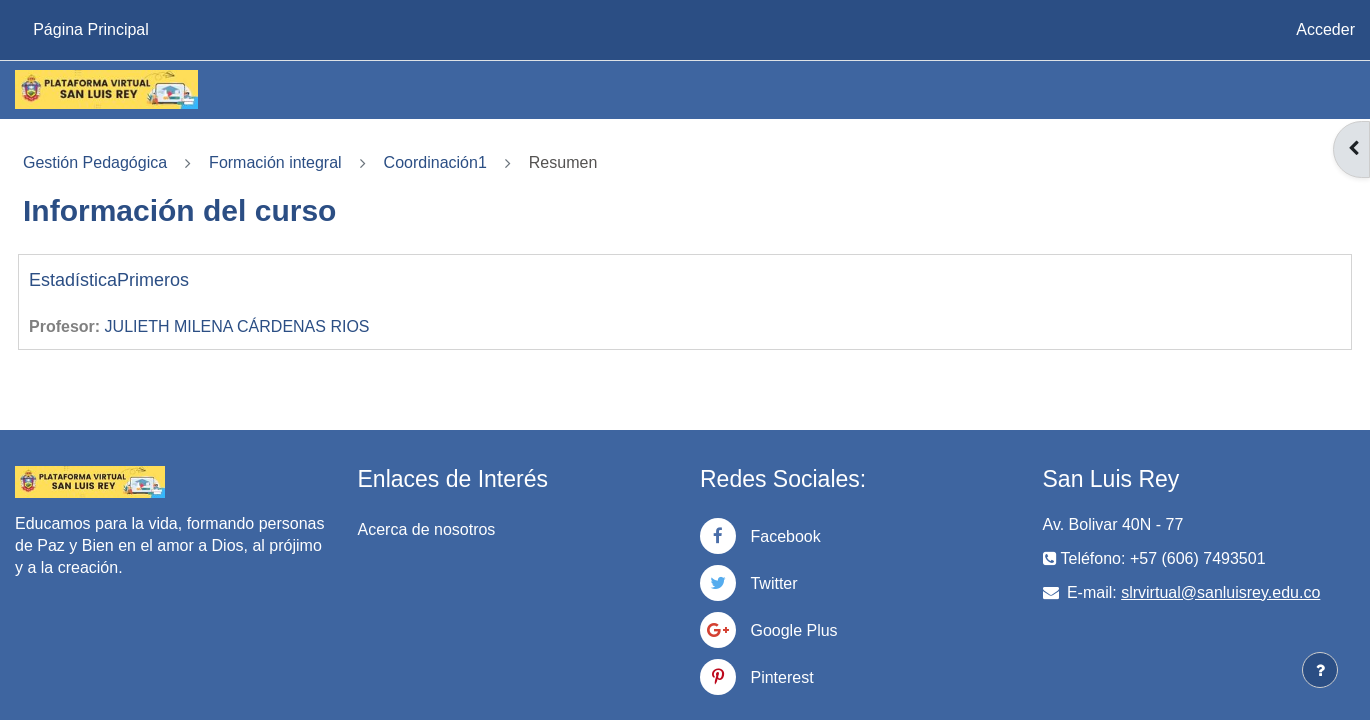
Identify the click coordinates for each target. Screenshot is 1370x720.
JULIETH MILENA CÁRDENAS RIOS (237, 326)
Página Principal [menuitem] (91, 29)
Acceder (1325, 29)
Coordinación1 (435, 162)
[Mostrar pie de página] (1320, 670)
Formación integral (275, 162)
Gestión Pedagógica (95, 162)
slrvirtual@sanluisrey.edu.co (1220, 592)
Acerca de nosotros (427, 529)
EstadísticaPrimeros (109, 280)
